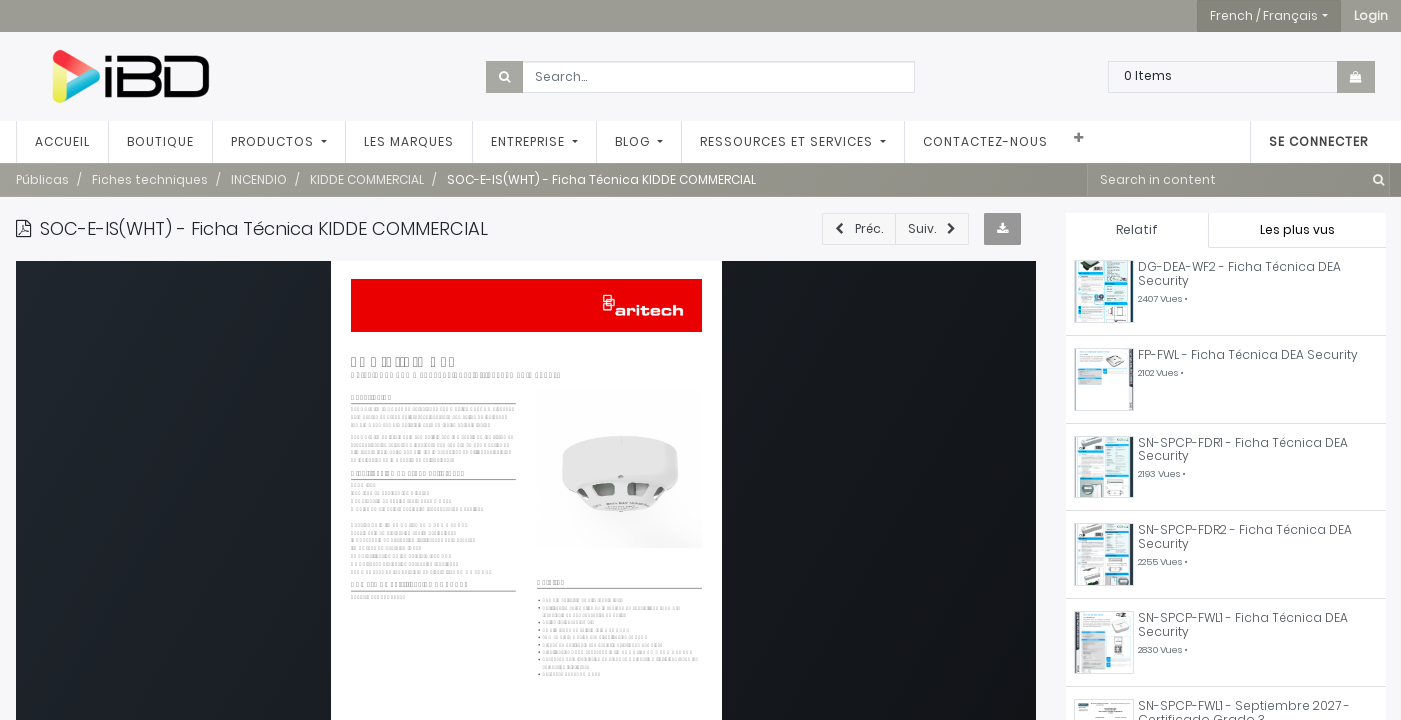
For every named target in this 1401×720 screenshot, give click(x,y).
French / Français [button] (1264, 15)
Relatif (1137, 229)
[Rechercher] (1374, 180)
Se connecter (1318, 141)
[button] (1371, 16)
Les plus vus (1297, 229)
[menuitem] (62, 142)
